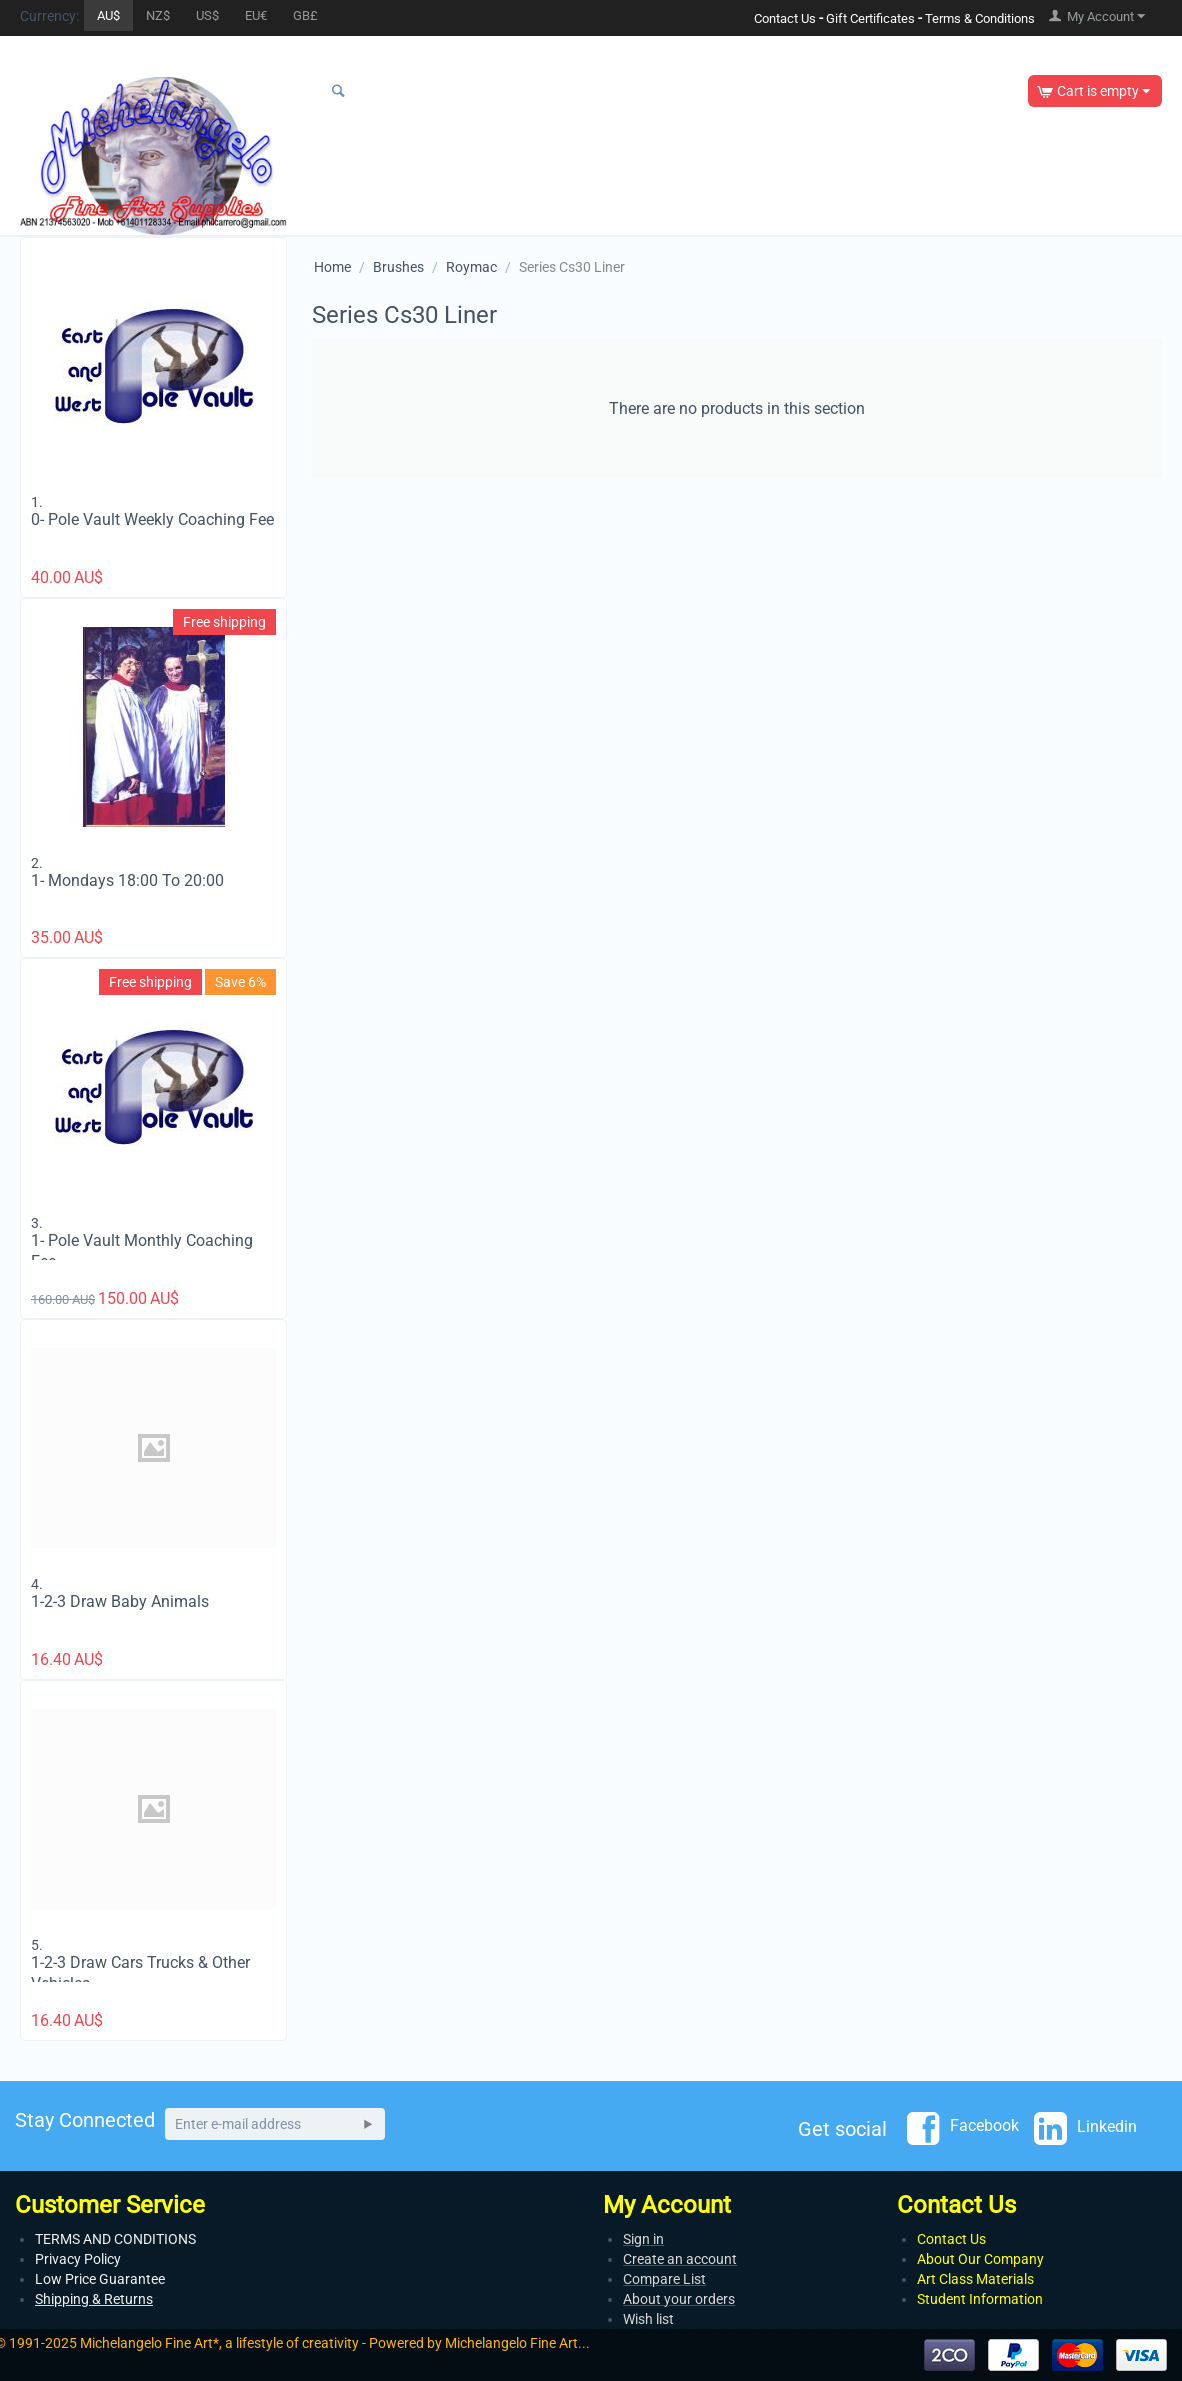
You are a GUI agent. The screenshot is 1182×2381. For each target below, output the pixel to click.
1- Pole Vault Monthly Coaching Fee (142, 1251)
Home (332, 267)
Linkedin (1085, 2127)
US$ (207, 15)
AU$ (108, 15)
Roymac (471, 267)
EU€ (256, 15)
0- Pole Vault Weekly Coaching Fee (152, 519)
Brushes (398, 267)
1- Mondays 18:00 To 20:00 (127, 880)
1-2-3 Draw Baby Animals (120, 1601)
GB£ (305, 15)
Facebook (963, 2127)
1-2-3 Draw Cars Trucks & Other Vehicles (140, 1973)
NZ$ (158, 15)
